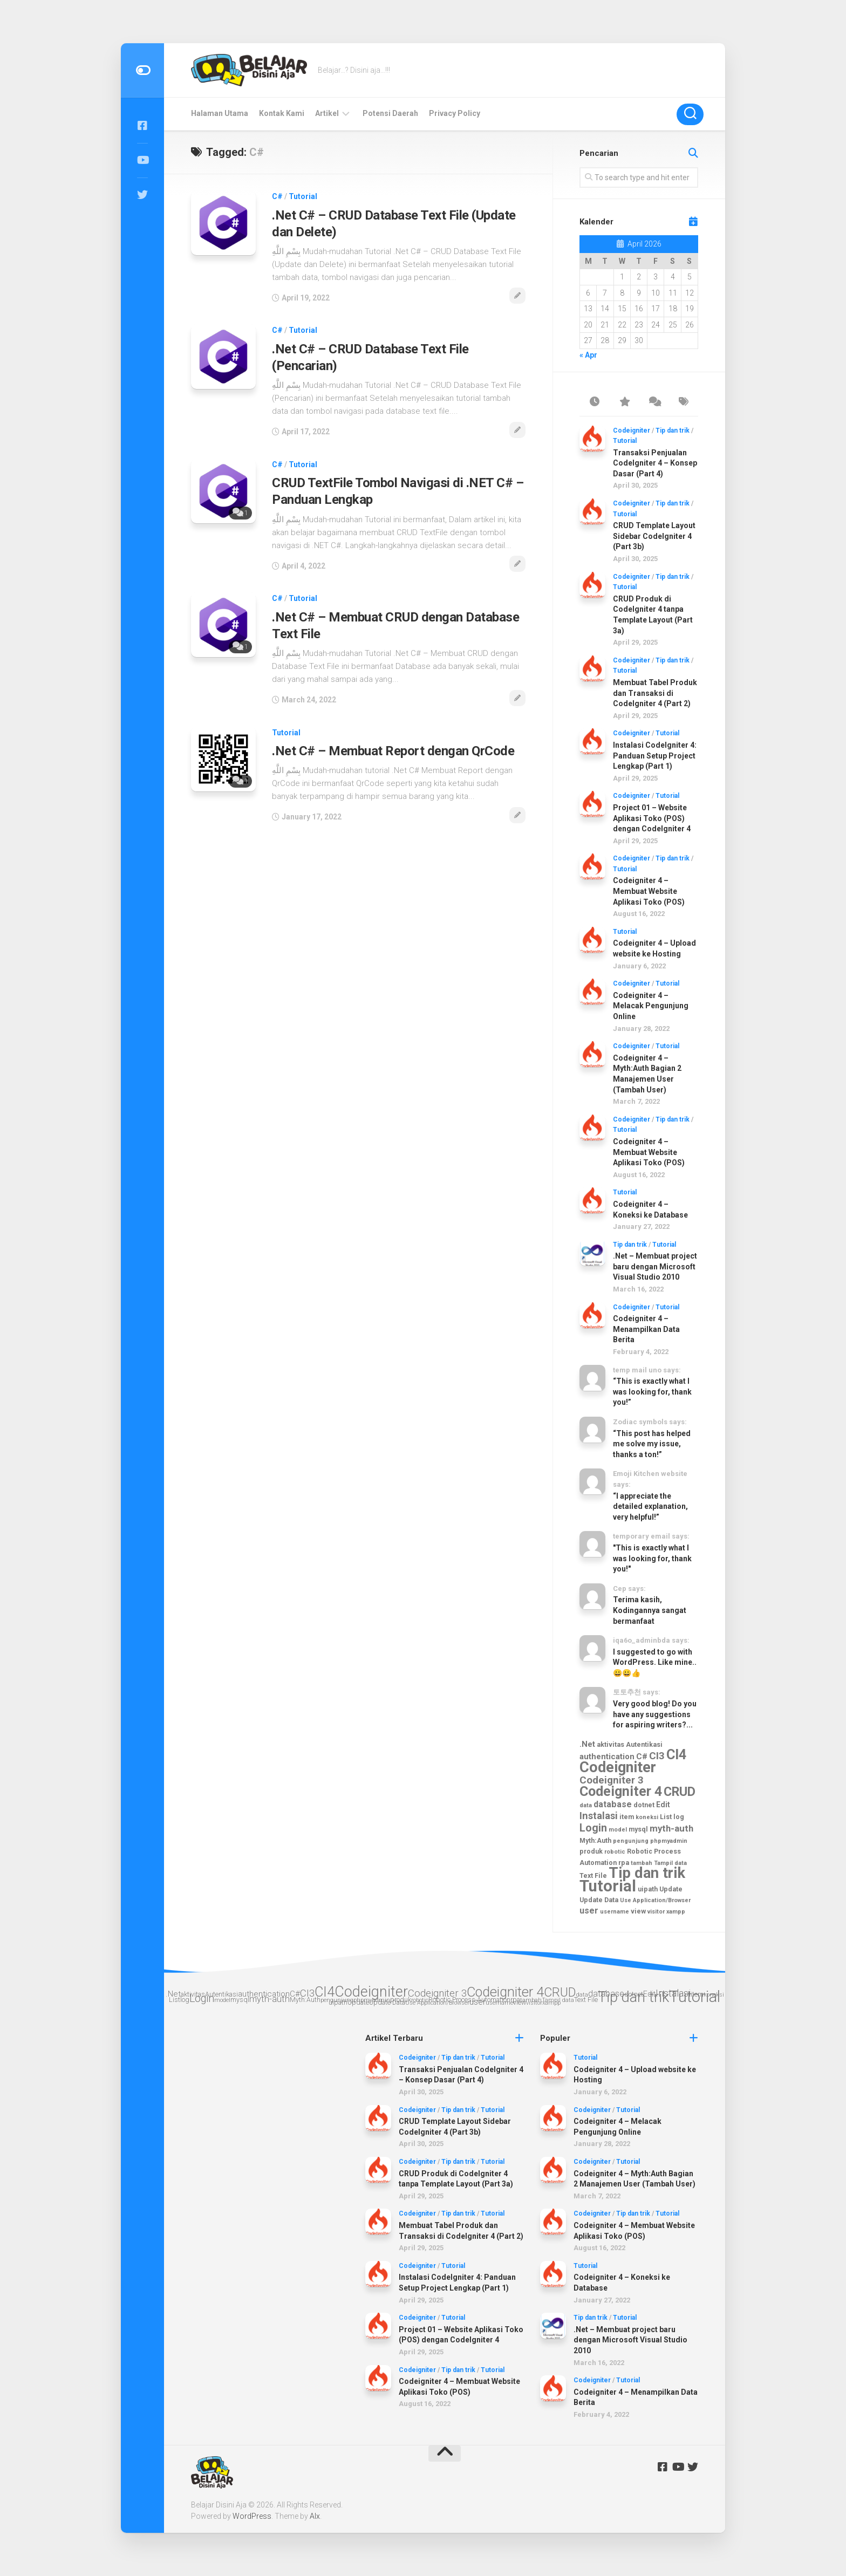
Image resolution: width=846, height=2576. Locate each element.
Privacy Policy (454, 113)
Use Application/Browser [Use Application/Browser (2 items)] (655, 1900)
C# (277, 196)
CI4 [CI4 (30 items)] (676, 1754)
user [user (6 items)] (588, 1910)
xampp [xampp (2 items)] (675, 1911)
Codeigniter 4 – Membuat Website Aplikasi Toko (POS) (649, 891)
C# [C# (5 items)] (641, 1756)
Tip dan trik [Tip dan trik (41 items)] (647, 1873)
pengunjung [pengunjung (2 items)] (631, 1840)
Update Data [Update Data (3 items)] (598, 1900)
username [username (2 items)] (614, 1911)
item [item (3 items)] (626, 1817)
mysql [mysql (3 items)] (638, 1829)
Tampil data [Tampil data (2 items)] (670, 1863)
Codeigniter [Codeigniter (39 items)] (617, 1767)
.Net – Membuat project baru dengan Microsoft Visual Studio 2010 (655, 1266)
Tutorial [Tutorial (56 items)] (607, 1886)
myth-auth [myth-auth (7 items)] (671, 1828)
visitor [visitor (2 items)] (656, 1911)
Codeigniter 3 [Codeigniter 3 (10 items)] (611, 1780)
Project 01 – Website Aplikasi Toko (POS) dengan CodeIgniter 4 (652, 818)
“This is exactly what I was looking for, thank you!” (652, 1391)
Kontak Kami (281, 113)
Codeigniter (631, 430)
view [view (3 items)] (638, 1911)
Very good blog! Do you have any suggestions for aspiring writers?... (655, 1714)
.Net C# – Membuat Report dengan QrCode (393, 751)
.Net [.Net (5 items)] (587, 1744)
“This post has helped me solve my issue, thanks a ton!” (652, 1444)
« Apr (588, 355)
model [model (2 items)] (618, 1829)
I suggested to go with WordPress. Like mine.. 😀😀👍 (655, 1662)
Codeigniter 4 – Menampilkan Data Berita (646, 1329)
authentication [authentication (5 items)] (606, 1756)
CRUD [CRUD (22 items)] (679, 1791)
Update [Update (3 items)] (671, 1889)
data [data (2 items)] (585, 1805)
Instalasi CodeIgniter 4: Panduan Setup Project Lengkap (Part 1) (655, 755)
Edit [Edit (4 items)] (663, 1804)
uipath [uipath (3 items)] (648, 1889)
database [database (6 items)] (612, 1804)
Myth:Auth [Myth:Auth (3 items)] (595, 1840)
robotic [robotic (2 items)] (614, 1851)
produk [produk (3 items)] (591, 1851)
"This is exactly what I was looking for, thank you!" (652, 1558)
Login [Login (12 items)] (593, 1828)
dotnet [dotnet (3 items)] (643, 1805)
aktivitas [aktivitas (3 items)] (610, 1744)
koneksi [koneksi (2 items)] (647, 1817)
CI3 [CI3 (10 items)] (657, 1756)
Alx (315, 2516)
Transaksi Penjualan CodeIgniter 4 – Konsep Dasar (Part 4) (655, 463)
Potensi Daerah (390, 113)
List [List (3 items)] (666, 1817)
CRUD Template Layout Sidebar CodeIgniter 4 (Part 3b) (654, 536)
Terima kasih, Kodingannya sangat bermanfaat (649, 1610)
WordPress (252, 2516)
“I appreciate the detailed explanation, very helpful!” (650, 1506)
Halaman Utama (219, 113)
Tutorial (303, 196)
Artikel (327, 113)
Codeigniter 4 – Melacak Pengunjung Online (650, 1006)
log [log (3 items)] (678, 1817)
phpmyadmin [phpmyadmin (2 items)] (668, 1840)
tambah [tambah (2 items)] (641, 1863)
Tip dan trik (673, 430)
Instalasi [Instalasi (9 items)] (598, 1815)
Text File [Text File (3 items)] (593, 1875)
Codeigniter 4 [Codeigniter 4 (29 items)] (620, 1791)
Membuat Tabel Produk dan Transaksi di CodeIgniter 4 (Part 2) (655, 693)
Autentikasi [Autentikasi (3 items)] (644, 1744)
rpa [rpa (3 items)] (623, 1862)
